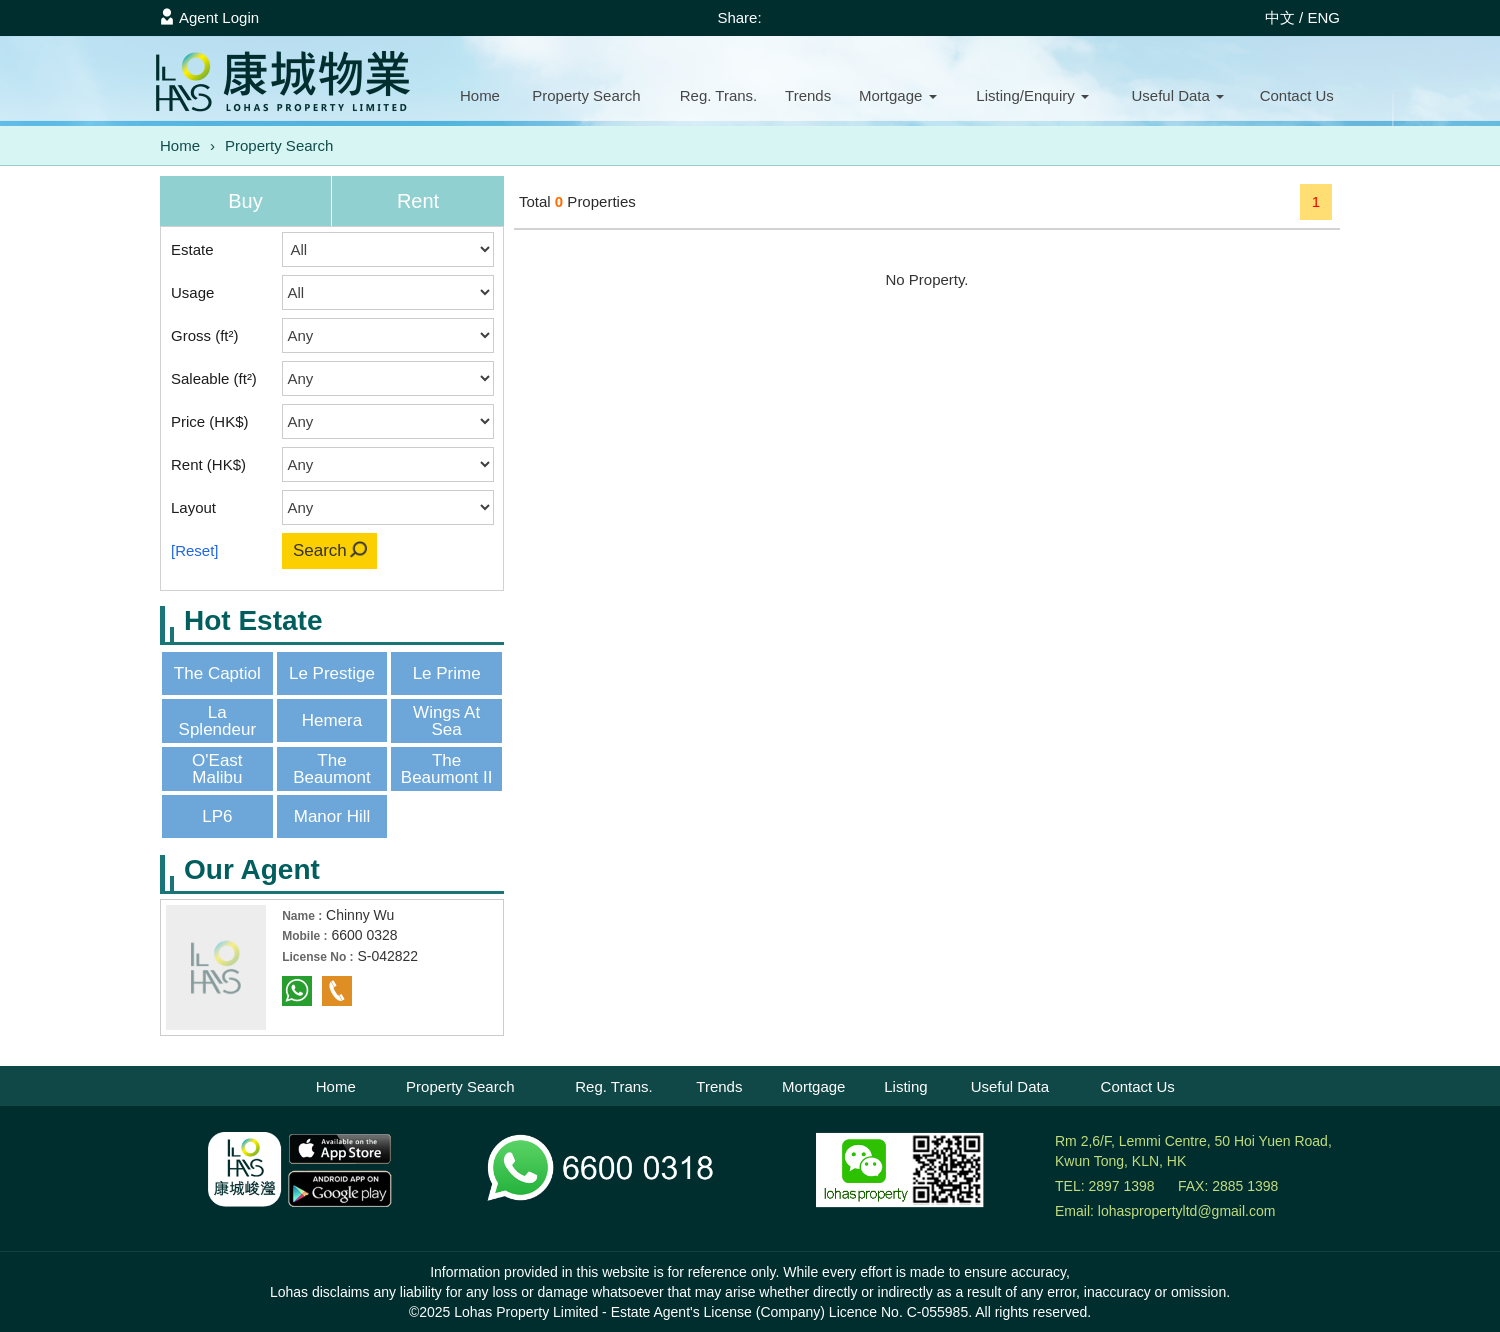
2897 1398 (1121, 1186)
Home (480, 95)
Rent (418, 201)
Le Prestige (332, 673)
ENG (1323, 17)
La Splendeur (218, 721)
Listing (905, 1086)
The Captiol (217, 673)
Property (586, 95)
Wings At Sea (446, 721)
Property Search (279, 145)
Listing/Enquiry (1032, 95)
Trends (808, 95)
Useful (1177, 95)
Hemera (332, 720)
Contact (1297, 95)
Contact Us (1138, 1086)
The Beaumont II (447, 769)
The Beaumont (332, 769)
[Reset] (195, 550)
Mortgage (898, 95)
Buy (245, 201)
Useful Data (1010, 1086)
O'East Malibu (217, 769)
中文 (1280, 17)
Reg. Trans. (719, 95)
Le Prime (447, 673)
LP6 (217, 816)
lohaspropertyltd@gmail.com (1187, 1211)
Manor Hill (332, 816)
